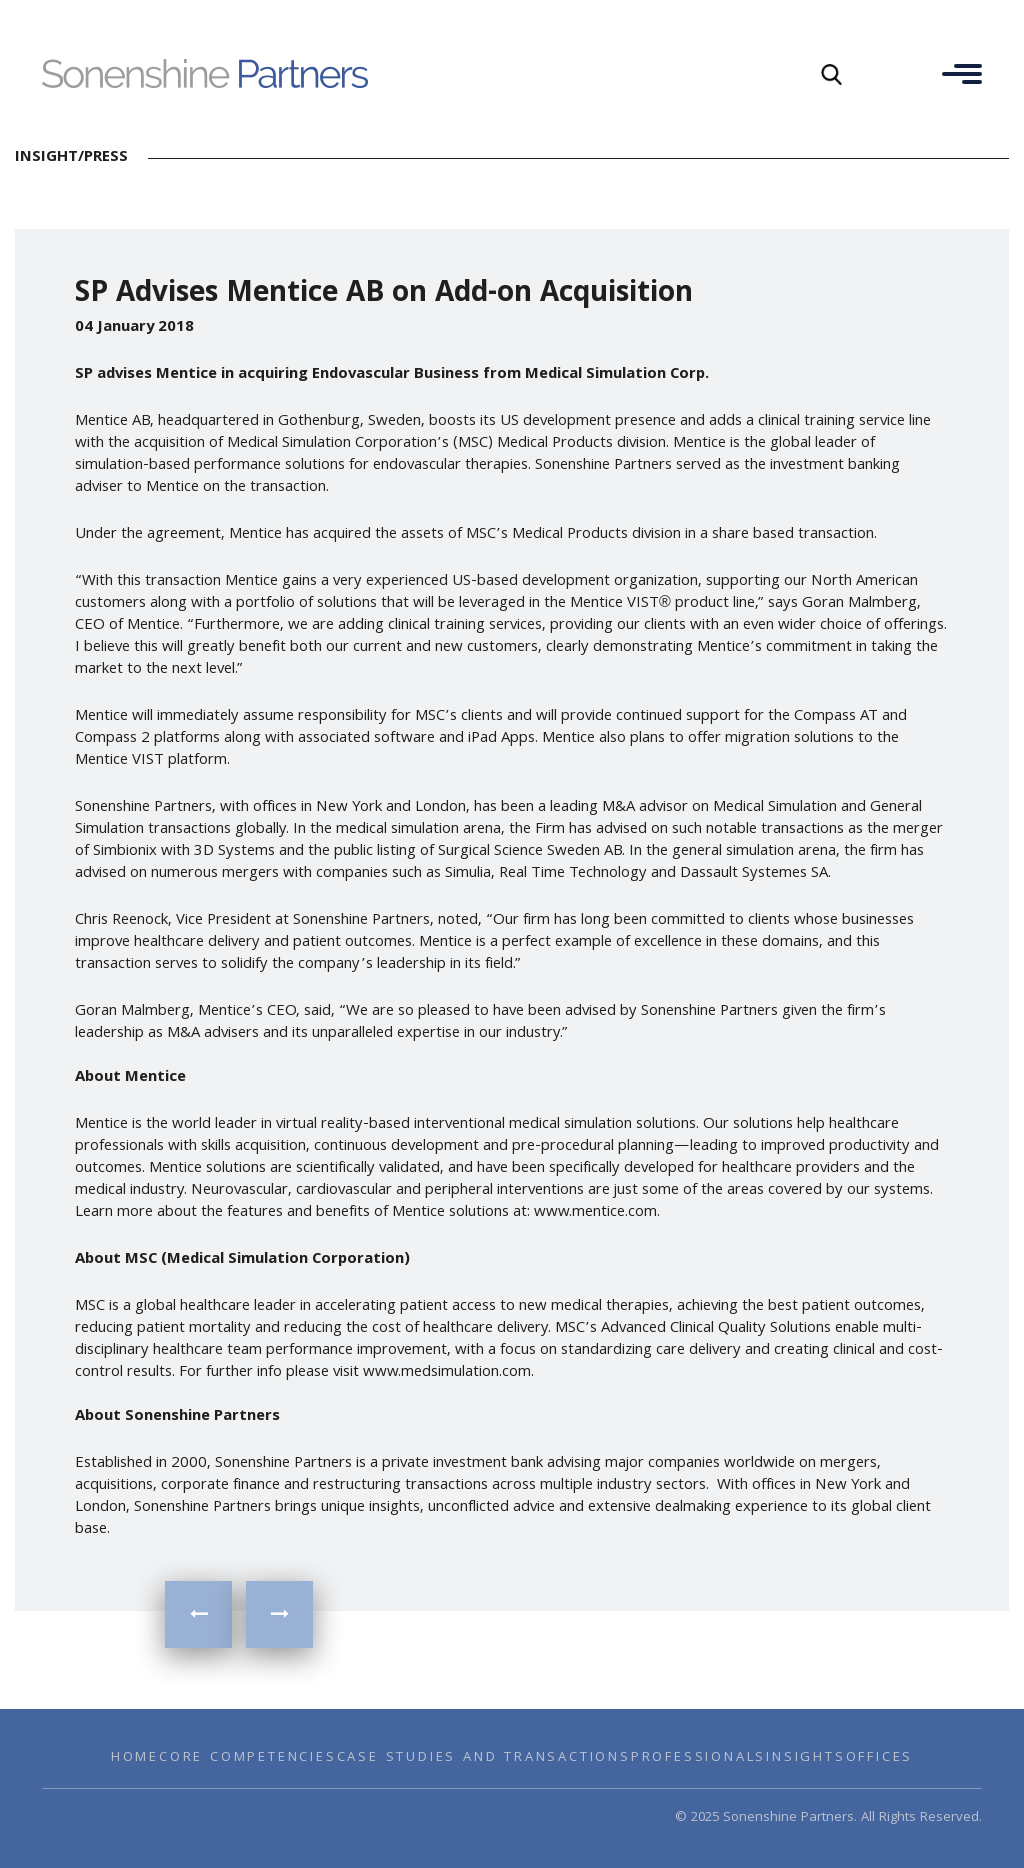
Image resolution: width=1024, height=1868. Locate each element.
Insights (805, 1758)
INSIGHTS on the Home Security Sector (279, 1614)
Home (135, 1758)
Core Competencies (248, 1758)
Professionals (698, 1758)
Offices (880, 1758)
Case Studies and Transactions (484, 1758)
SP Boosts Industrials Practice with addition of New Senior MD (198, 1614)
